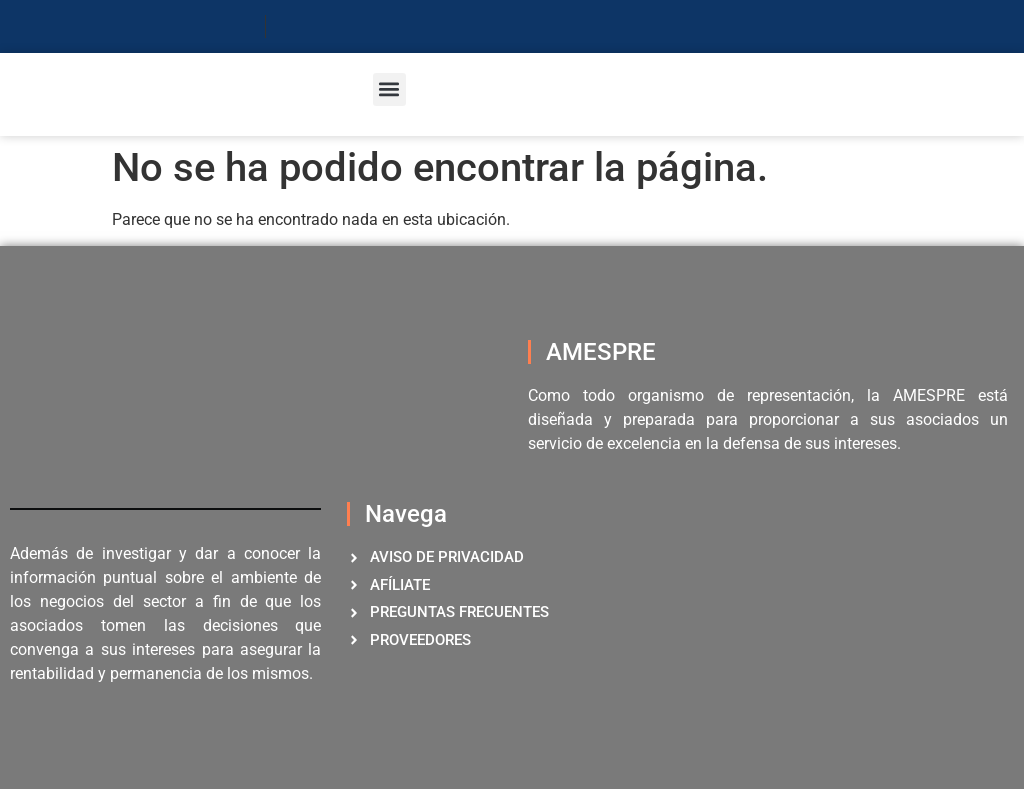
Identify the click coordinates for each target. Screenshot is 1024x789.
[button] (389, 89)
